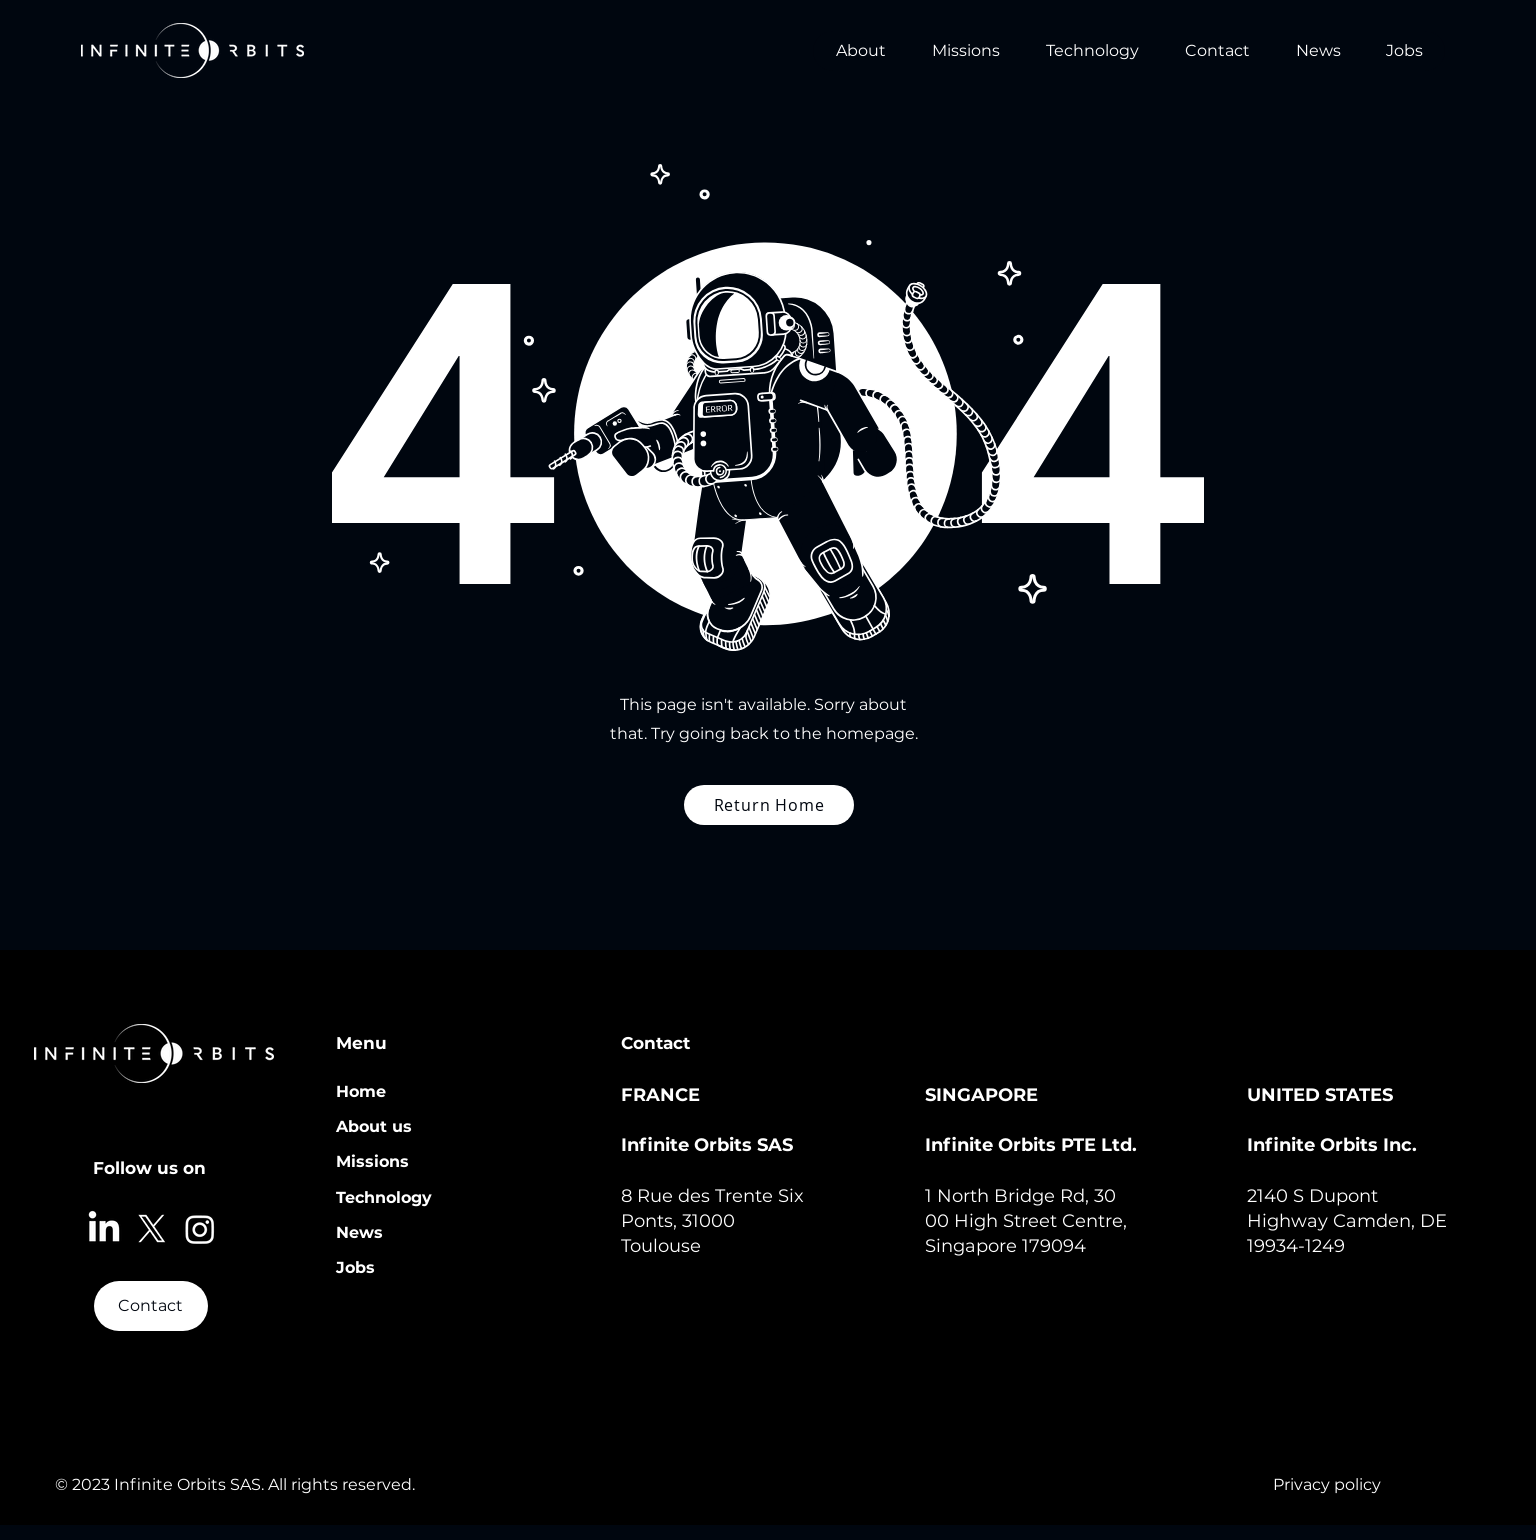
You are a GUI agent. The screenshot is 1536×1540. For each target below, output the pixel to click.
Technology (384, 1197)
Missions (372, 1161)
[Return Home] (769, 805)
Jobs (355, 1267)
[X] (152, 1229)
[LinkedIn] (104, 1229)
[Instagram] (200, 1229)
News (359, 1232)
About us (374, 1126)
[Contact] (151, 1306)
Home (361, 1091)
